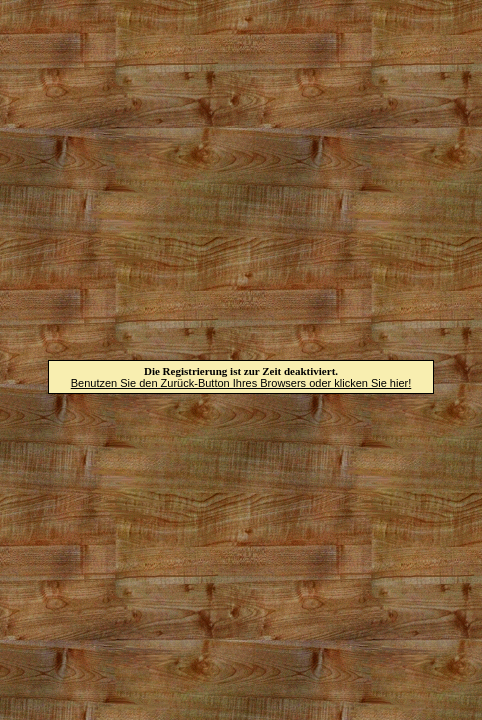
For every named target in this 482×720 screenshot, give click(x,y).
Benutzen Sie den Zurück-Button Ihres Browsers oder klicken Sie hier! (241, 383)
